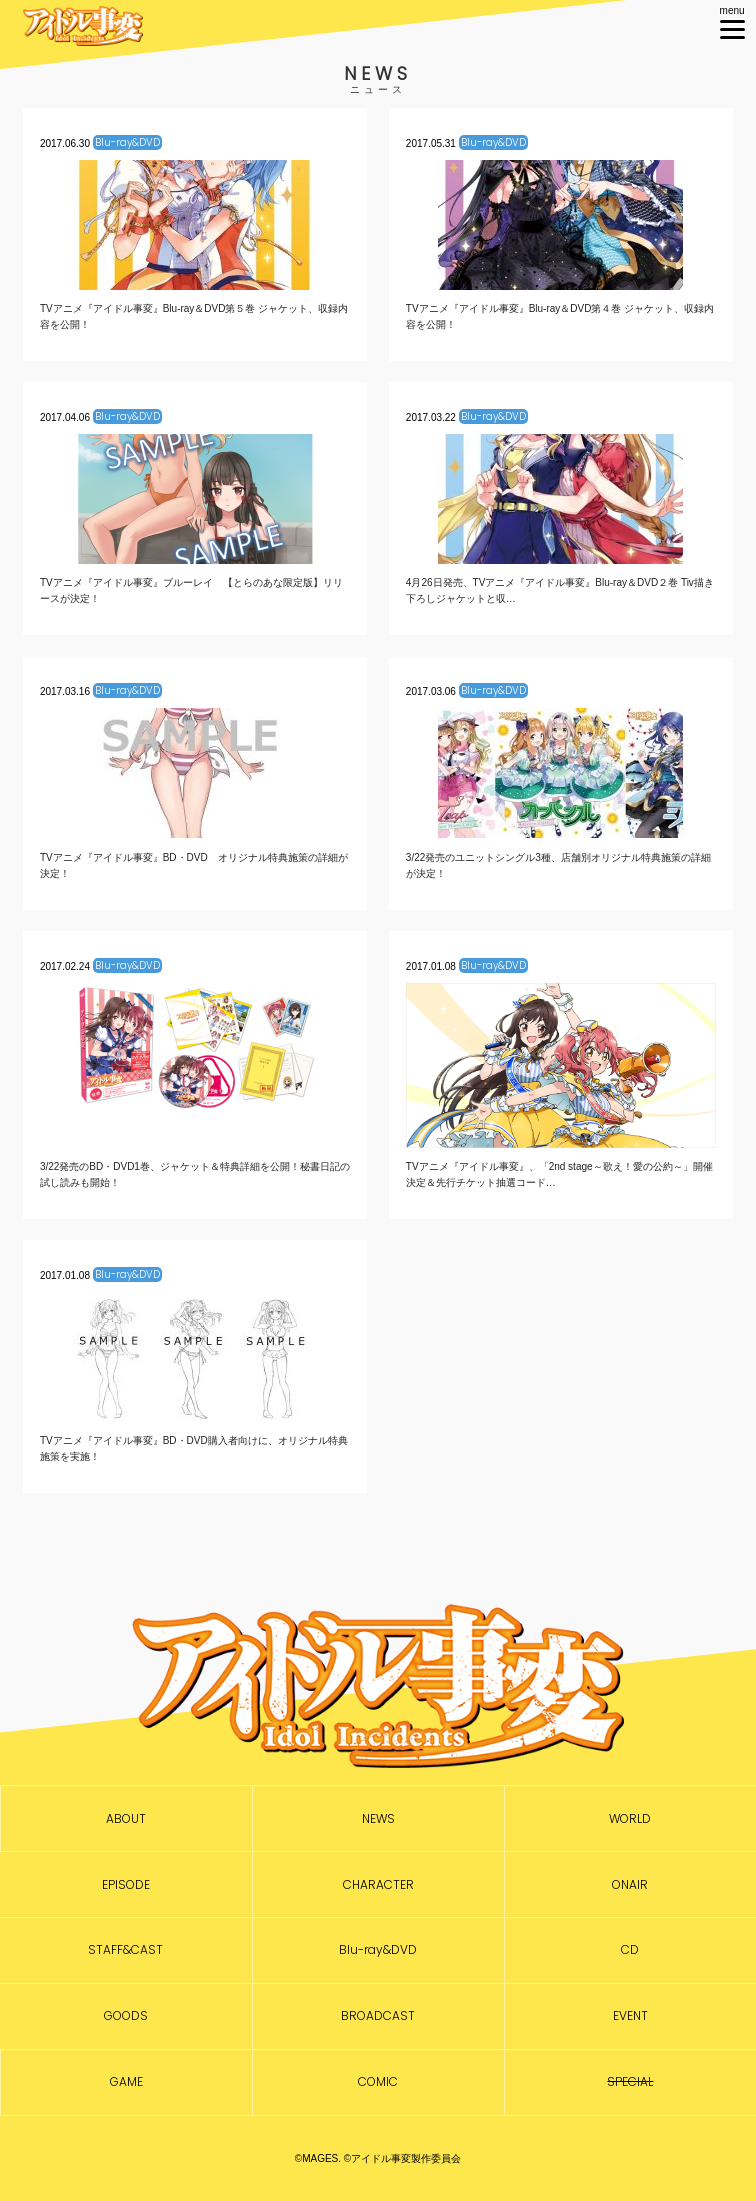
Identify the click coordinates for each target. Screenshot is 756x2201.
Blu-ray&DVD (378, 1950)
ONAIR (630, 1885)
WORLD (630, 1819)
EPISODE (126, 1885)
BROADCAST (378, 2016)
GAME (126, 2082)
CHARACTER (378, 1885)
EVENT (630, 2016)
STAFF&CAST (125, 1950)
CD (630, 1950)
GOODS (126, 2016)
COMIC (378, 2082)
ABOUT (126, 1819)
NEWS (378, 1819)
